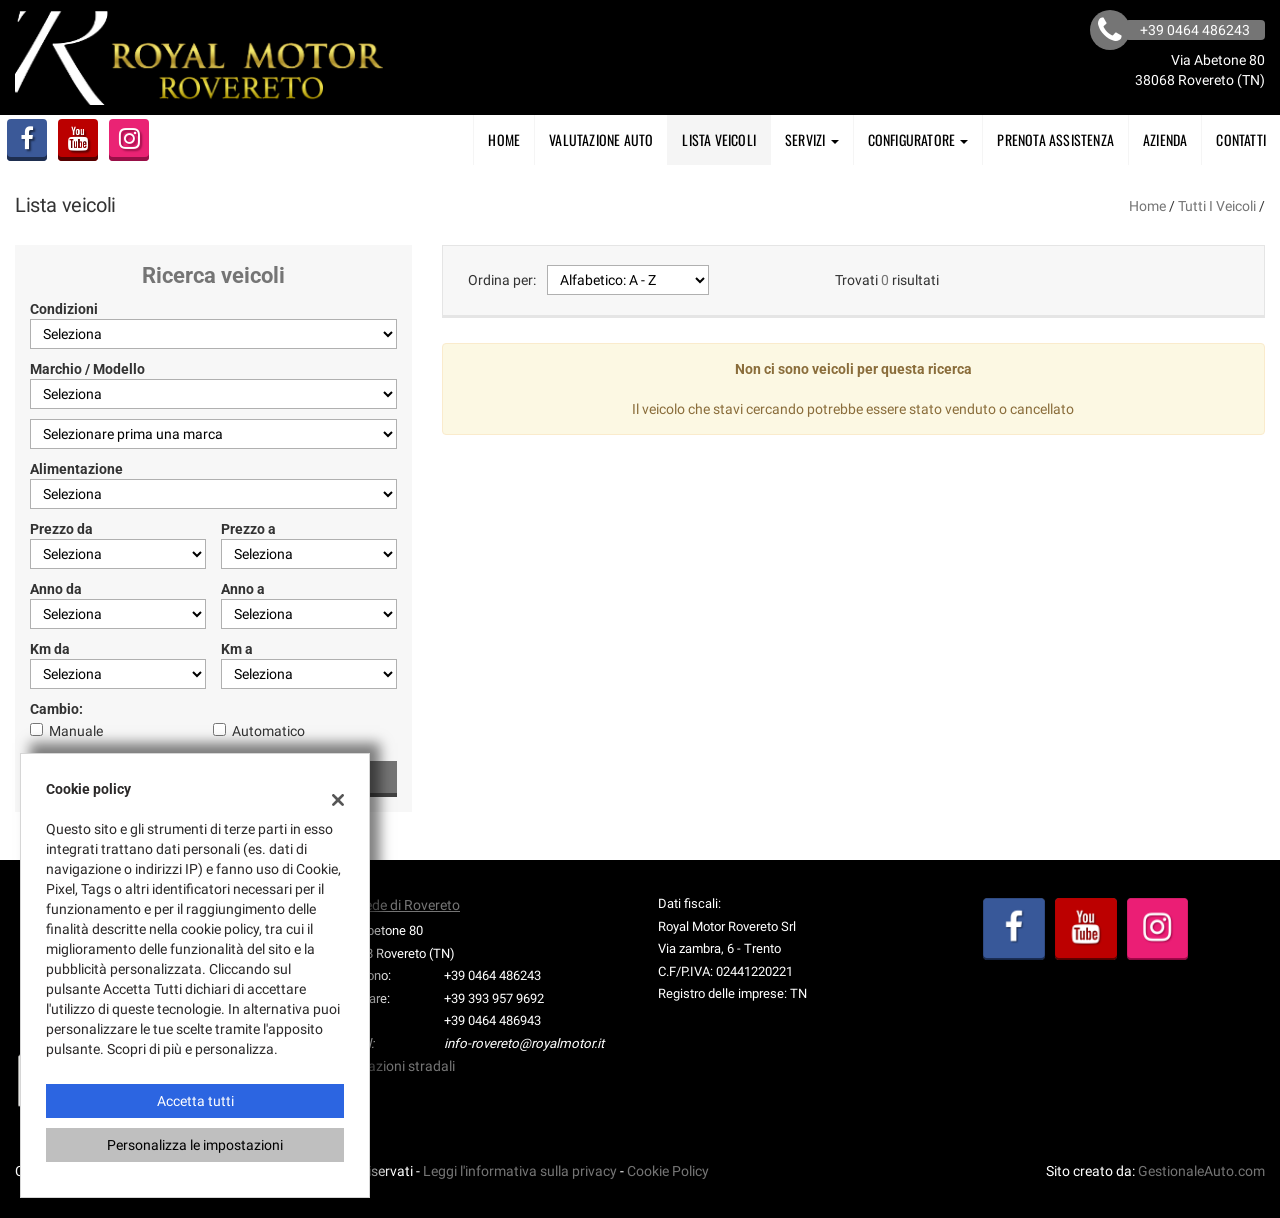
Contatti (1241, 139)
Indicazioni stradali (396, 1066)
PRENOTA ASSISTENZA (1055, 139)
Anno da (56, 589)
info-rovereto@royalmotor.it (524, 1043)
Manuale (76, 731)
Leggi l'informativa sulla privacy (520, 1171)
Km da (50, 649)
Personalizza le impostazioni (195, 1145)
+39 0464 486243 (492, 975)
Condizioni (64, 309)
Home (504, 139)
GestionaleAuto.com (1201, 1171)
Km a (237, 649)
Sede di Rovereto (408, 905)
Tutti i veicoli (1217, 206)
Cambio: (56, 709)
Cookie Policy (668, 1171)
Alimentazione (76, 469)
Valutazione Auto (601, 139)
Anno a (243, 589)
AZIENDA (1165, 139)
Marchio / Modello (87, 369)
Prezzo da (61, 529)
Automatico (268, 731)
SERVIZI (812, 139)
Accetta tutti (195, 1101)
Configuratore (918, 139)
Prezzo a (248, 529)
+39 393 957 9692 (494, 998)
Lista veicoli (719, 139)
